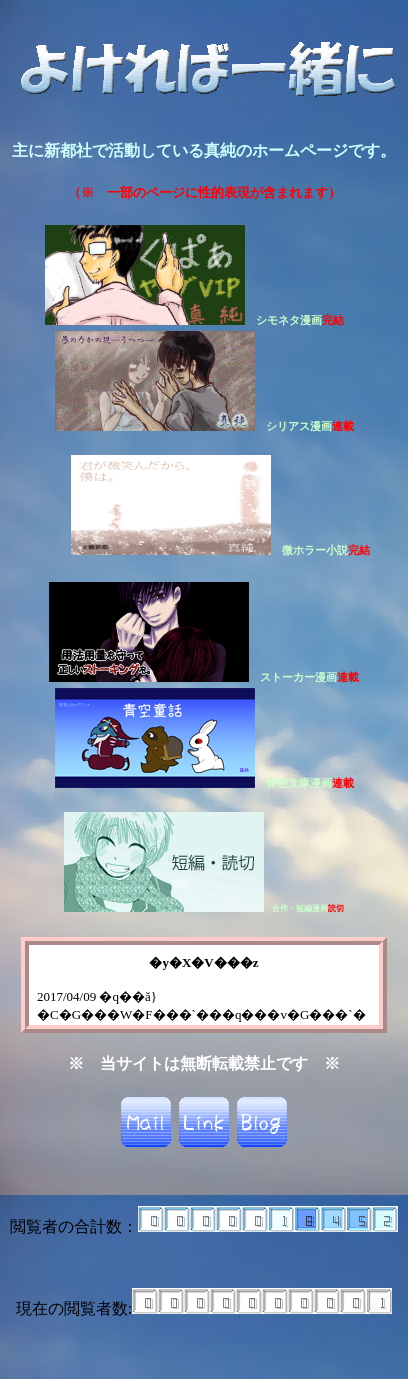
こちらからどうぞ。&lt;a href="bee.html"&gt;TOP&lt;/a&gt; (204, 985)
